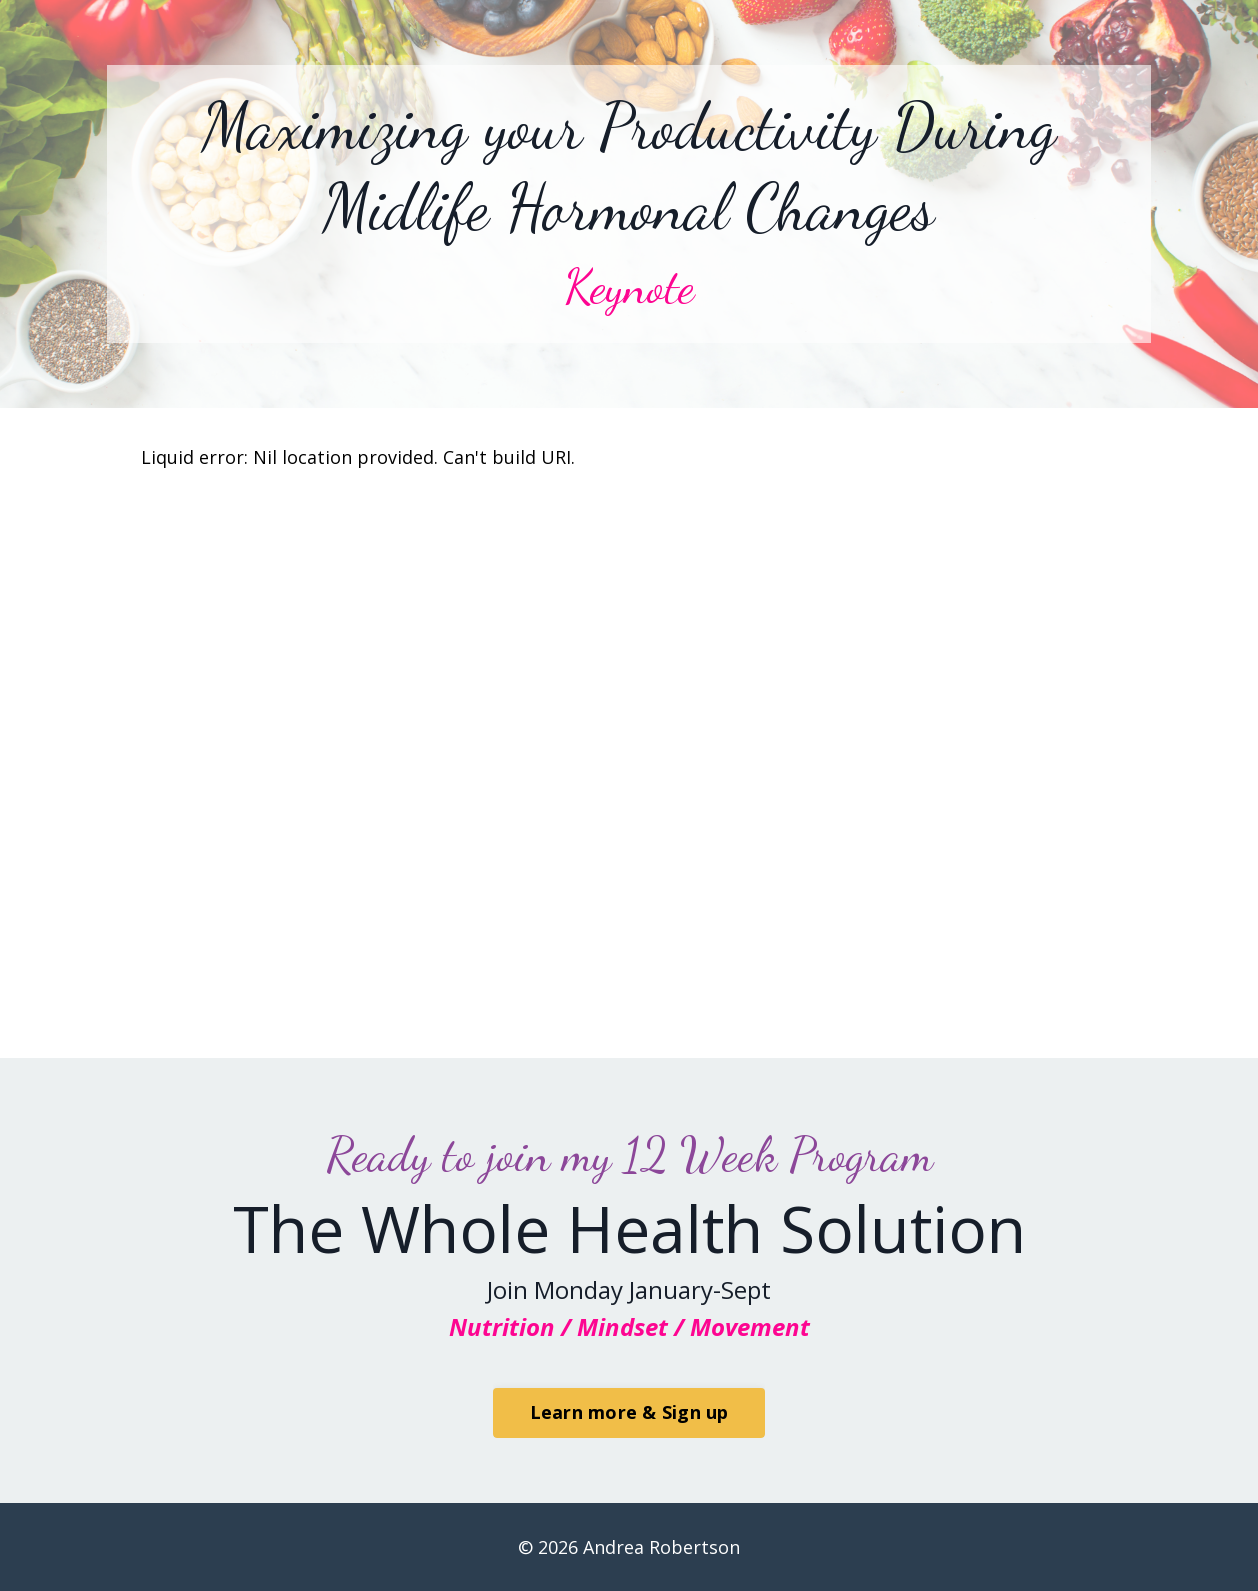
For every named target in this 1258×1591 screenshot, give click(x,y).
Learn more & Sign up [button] (629, 1412)
